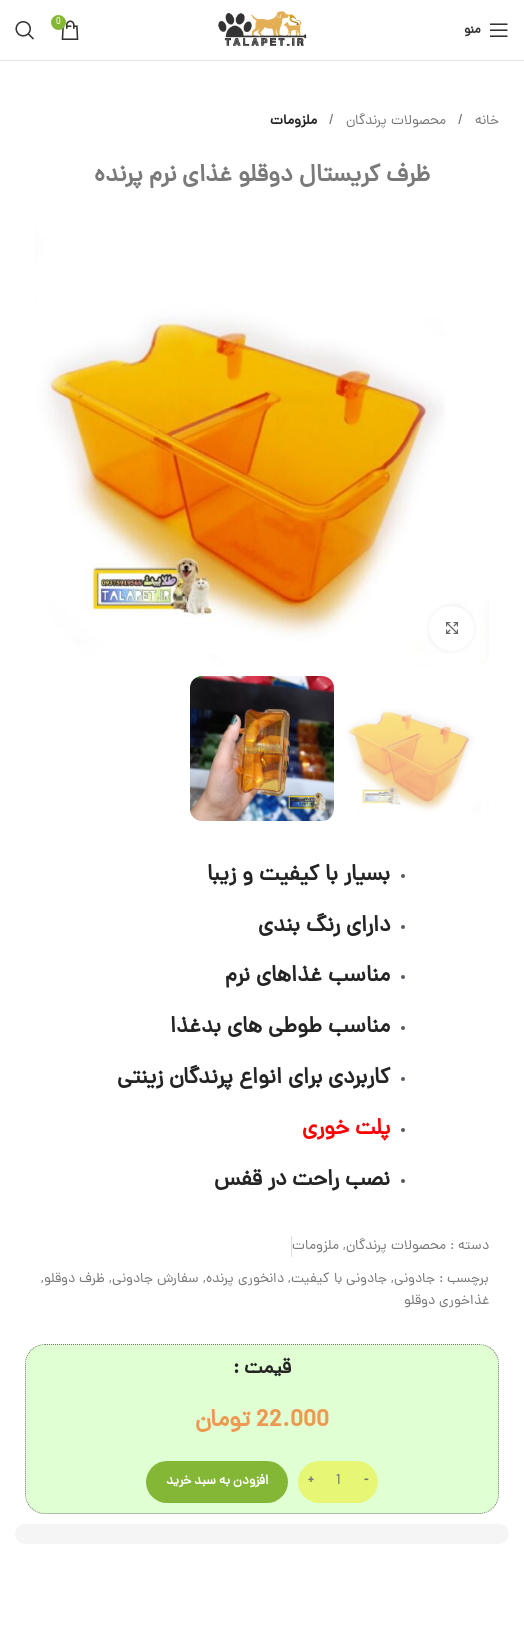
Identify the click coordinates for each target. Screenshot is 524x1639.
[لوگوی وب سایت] (261, 31)
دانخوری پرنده (245, 1279)
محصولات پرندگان (394, 121)
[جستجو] (25, 30)
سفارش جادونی (155, 1279)
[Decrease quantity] (365, 1482)
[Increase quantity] (310, 1482)
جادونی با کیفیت (339, 1279)
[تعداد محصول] (338, 1482)
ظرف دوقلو (74, 1279)
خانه (485, 121)
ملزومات (293, 121)
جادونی (414, 1279)
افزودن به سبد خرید (217, 1481)
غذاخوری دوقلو (446, 1301)
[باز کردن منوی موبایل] (486, 30)
